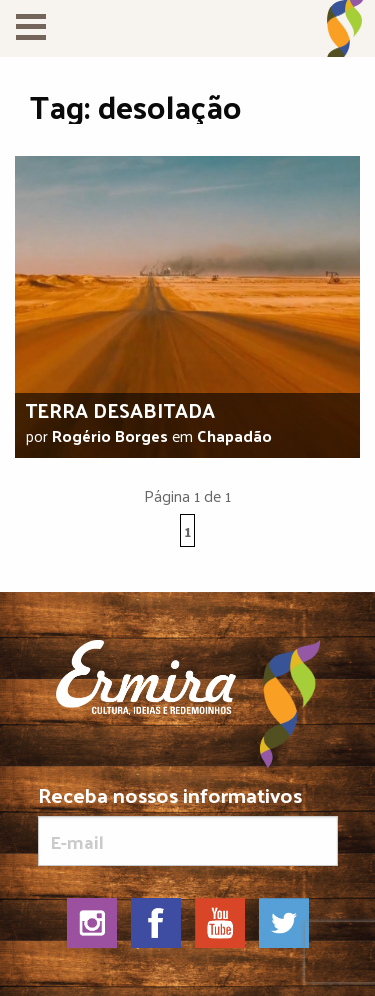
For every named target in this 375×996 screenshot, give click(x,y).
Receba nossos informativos (188, 825)
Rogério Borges (110, 435)
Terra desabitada (120, 410)
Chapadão (234, 435)
